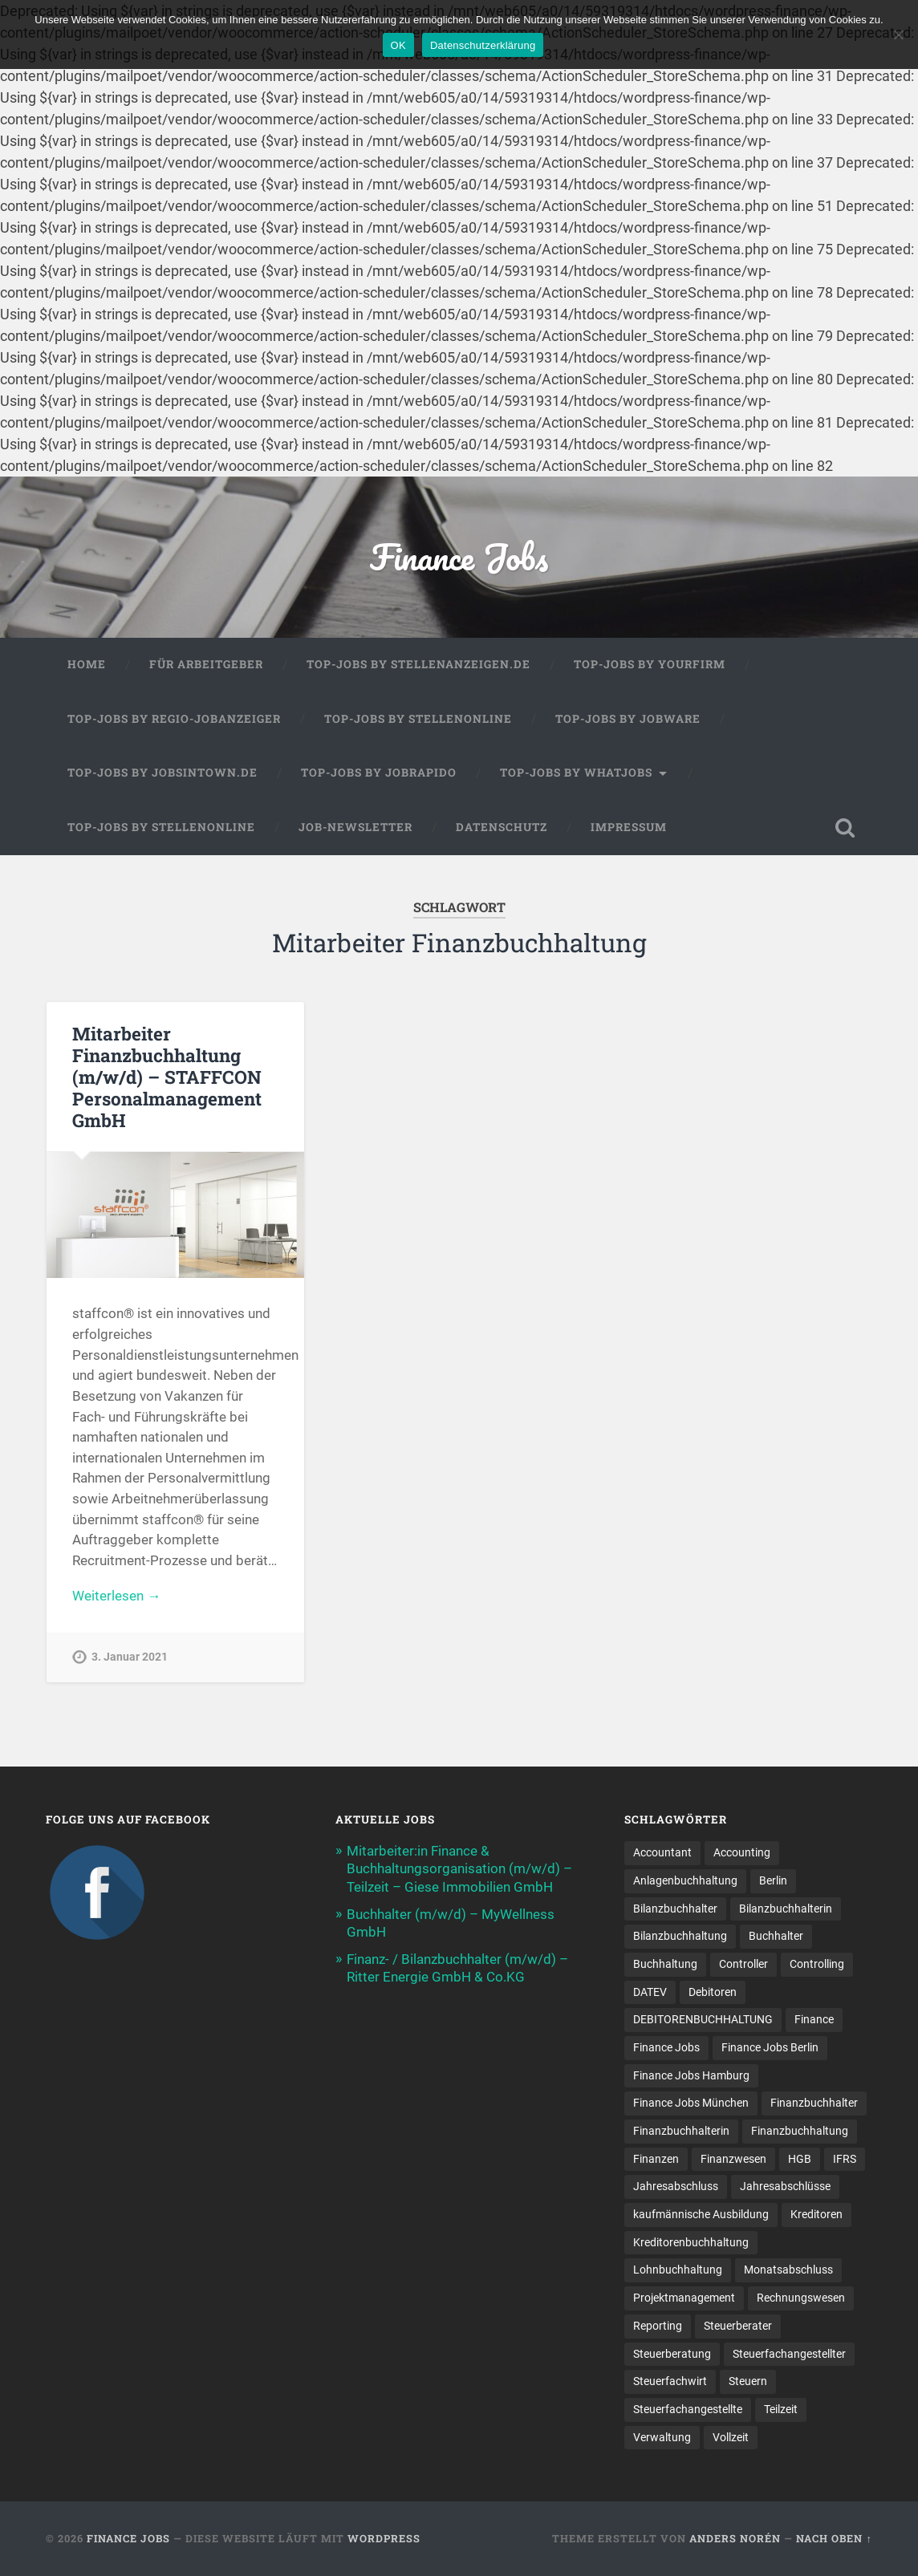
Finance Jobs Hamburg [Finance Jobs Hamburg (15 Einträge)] (691, 2075)
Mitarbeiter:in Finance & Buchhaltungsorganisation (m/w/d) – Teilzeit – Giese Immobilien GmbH (459, 1868)
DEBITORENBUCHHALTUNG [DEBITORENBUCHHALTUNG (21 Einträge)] (703, 2019)
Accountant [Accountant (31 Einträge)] (662, 1852)
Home (86, 664)
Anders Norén (735, 2538)
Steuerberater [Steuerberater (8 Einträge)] (738, 2325)
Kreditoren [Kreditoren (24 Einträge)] (816, 2214)
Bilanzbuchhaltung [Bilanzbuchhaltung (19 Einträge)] (680, 1935)
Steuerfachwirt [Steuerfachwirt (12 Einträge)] (670, 2381)
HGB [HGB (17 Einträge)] (799, 2158)
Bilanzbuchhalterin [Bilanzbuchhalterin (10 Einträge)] (785, 1908)
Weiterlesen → (116, 1596)
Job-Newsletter (355, 827)
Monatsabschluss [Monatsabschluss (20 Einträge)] (788, 2269)
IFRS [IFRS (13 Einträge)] (844, 2158)
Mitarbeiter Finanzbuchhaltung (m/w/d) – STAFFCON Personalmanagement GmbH (167, 1076)
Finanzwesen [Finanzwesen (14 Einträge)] (733, 2158)
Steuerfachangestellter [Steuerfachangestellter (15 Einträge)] (789, 2353)
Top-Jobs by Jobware (628, 719)
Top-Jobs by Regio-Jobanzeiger (174, 719)
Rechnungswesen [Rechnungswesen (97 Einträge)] (801, 2297)
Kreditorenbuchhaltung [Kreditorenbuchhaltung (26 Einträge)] (691, 2242)
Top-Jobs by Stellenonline (418, 719)
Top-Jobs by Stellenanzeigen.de (418, 664)
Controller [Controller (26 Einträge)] (743, 1963)
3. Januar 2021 (129, 1657)
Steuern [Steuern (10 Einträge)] (748, 2381)
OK (398, 45)
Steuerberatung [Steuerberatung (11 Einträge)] (672, 2353)
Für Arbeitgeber (206, 664)
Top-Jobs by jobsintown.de (162, 772)
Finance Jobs (459, 556)
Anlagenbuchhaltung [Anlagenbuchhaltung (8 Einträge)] (685, 1880)
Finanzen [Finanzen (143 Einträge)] (656, 2158)
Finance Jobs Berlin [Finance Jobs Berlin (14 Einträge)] (769, 2047)
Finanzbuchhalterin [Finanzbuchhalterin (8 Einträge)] (681, 2130)
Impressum (629, 827)
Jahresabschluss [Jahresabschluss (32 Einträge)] (675, 2186)
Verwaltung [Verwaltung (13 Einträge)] (662, 2437)
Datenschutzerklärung (482, 45)
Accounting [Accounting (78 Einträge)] (741, 1852)
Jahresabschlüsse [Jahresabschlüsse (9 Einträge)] (785, 2186)
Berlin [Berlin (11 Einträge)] (773, 1880)
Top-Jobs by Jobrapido (379, 772)
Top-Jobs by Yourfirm (649, 664)
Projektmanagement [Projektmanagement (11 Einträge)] (684, 2297)
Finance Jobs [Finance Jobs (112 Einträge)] (666, 2047)
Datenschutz (501, 827)
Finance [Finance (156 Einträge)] (814, 2019)
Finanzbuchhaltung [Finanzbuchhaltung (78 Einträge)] (799, 2130)
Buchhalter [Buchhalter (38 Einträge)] (776, 1935)
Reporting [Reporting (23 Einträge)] (657, 2325)
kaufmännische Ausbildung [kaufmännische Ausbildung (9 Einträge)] (701, 2214)
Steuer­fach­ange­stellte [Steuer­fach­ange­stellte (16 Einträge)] (687, 2409)
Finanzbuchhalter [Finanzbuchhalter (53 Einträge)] (814, 2102)
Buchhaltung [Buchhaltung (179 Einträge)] (665, 1963)
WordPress (383, 2538)
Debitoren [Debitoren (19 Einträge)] (712, 1992)
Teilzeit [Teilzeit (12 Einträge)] (781, 2409)
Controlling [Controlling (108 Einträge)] (817, 1963)
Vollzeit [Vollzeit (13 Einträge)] (731, 2437)
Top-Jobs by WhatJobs (576, 772)
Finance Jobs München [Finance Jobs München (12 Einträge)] (691, 2102)
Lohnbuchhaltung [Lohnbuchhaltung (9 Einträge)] (677, 2269)
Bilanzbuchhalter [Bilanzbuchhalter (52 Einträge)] (675, 1908)
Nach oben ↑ (833, 2538)
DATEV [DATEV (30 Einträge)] (650, 1992)
